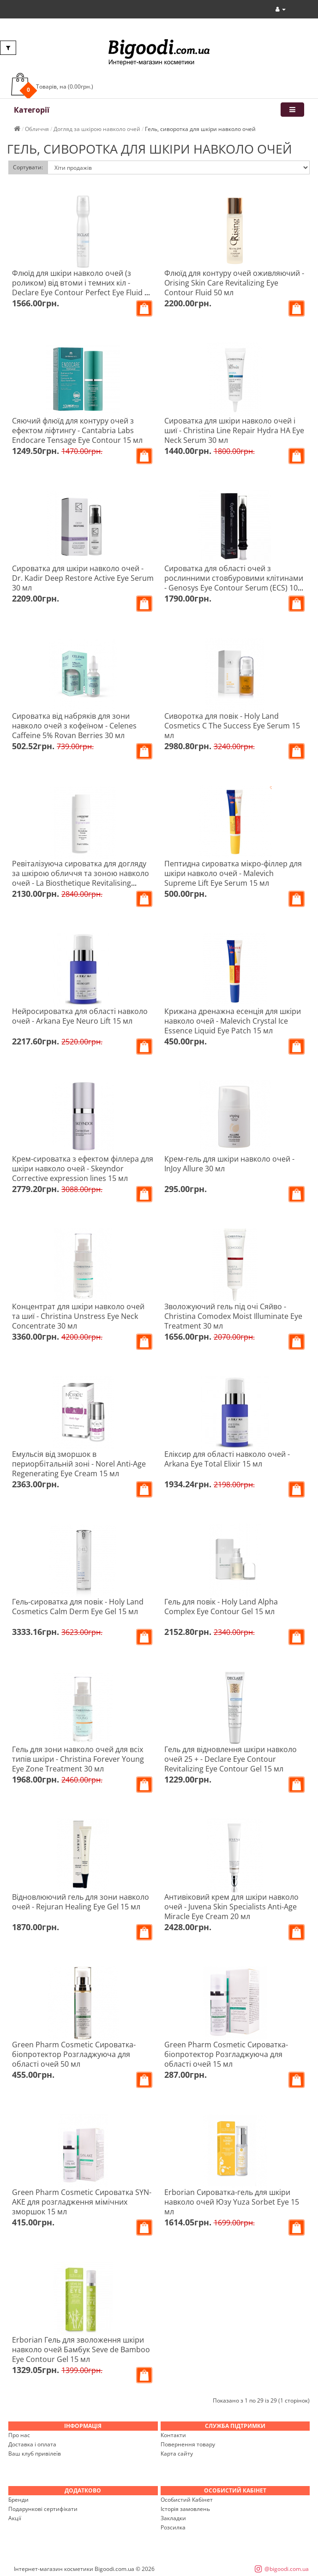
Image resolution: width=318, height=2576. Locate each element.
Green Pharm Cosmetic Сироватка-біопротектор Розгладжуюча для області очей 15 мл (226, 2054)
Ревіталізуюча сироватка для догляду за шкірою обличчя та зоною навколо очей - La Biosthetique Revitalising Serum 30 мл (80, 878)
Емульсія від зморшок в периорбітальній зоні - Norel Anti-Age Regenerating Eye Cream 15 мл (79, 1464)
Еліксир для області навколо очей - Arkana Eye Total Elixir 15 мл (227, 1459)
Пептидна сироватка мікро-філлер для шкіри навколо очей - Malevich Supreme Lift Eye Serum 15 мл (233, 873)
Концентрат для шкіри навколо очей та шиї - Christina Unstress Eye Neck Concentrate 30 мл (78, 1316)
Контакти (173, 2435)
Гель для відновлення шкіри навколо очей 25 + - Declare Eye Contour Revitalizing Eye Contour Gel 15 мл (230, 1759)
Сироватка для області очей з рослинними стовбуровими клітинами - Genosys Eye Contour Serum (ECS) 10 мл (233, 582)
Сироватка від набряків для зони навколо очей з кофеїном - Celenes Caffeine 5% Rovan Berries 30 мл (74, 725)
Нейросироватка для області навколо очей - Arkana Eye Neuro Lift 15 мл (80, 1016)
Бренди (18, 2500)
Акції (14, 2518)
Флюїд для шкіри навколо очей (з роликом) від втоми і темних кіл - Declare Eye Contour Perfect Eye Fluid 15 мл (82, 287)
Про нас (19, 2435)
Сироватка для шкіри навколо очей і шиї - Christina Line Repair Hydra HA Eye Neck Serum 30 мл (234, 430)
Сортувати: (28, 167)
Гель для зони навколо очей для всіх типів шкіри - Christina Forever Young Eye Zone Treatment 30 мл (78, 1759)
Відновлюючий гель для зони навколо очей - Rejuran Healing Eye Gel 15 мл (80, 1902)
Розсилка (173, 2527)
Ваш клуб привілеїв (34, 2453)
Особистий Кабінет (187, 2500)
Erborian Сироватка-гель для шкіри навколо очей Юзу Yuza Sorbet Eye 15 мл (231, 2202)
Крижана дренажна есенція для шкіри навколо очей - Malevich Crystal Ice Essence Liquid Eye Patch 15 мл (232, 1021)
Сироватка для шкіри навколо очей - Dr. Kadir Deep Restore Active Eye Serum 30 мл (83, 578)
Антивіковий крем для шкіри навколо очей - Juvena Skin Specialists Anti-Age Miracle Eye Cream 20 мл (231, 1906)
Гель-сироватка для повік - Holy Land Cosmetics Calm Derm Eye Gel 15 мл (78, 1606)
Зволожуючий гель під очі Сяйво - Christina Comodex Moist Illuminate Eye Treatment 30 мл (233, 1316)
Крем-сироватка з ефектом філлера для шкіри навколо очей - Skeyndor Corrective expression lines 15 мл (82, 1168)
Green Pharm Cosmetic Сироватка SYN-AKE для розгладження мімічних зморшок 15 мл (81, 2202)
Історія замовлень (185, 2509)
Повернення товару (188, 2444)
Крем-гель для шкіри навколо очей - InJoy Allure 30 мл (229, 1164)
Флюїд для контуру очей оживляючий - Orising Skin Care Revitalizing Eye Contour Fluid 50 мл (234, 283)
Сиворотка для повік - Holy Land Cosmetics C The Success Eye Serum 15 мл (232, 725)
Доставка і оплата (32, 2444)
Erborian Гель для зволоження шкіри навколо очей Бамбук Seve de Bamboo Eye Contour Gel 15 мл (81, 2349)
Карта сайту (177, 2453)
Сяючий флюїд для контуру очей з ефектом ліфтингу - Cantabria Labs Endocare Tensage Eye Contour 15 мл (77, 430)
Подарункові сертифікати (43, 2509)
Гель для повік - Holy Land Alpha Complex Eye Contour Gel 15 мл (221, 1606)
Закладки (173, 2518)
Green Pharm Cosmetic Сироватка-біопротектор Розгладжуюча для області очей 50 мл (74, 2054)
